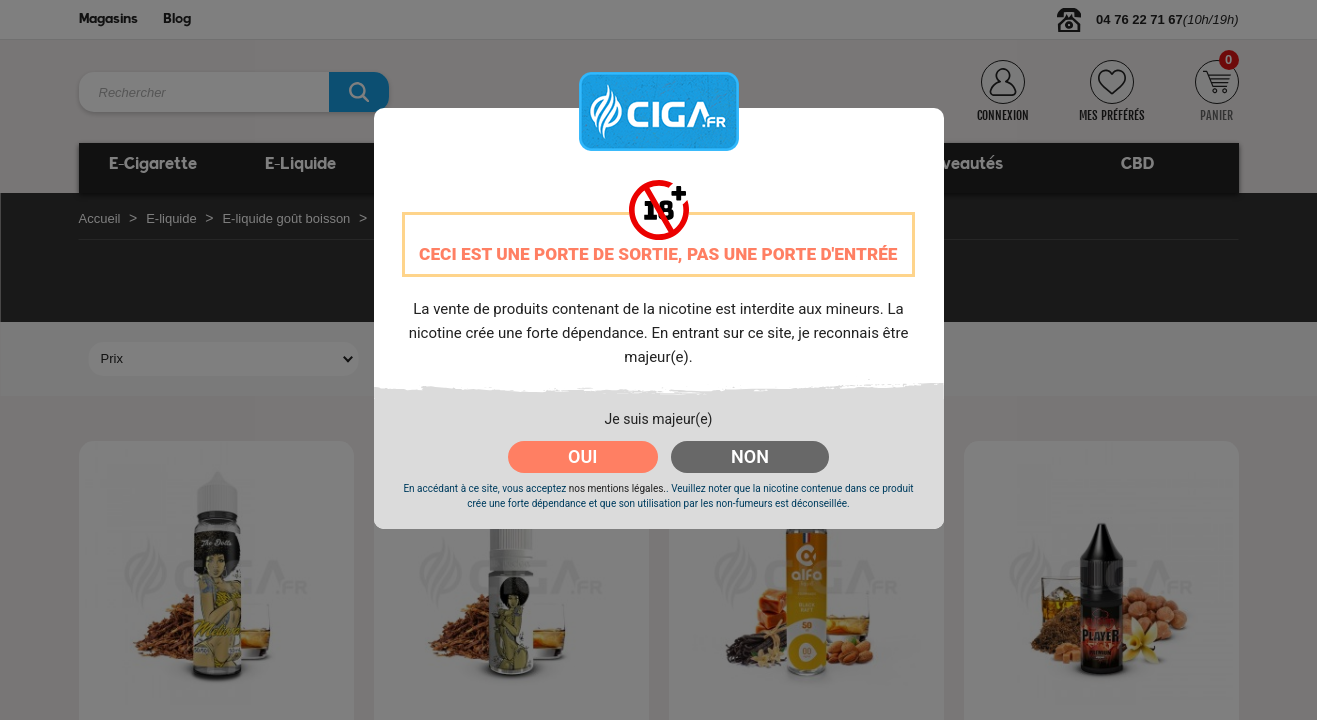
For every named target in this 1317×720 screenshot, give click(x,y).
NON (750, 456)
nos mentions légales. (617, 488)
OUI (582, 456)
